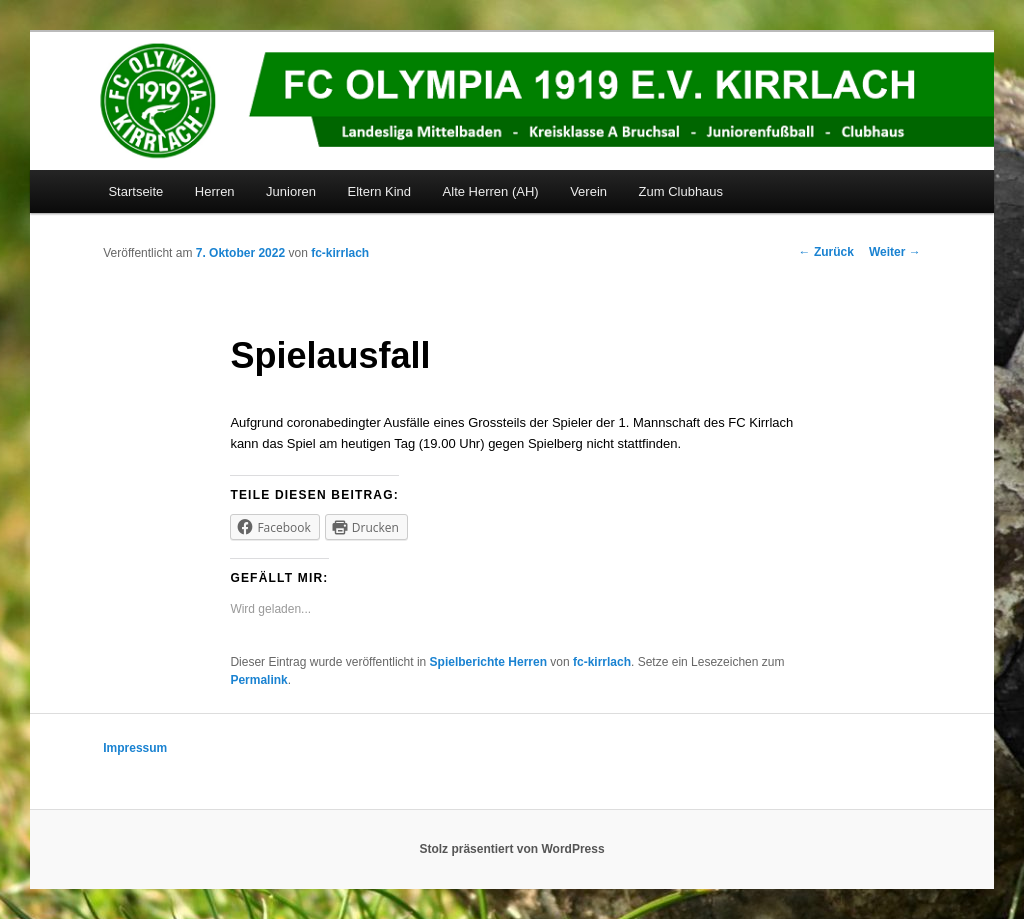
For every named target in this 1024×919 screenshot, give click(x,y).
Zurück (826, 252)
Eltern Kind (379, 191)
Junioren (291, 191)
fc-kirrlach (340, 253)
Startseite (135, 191)
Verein (588, 191)
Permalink (258, 680)
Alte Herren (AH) (491, 191)
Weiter (895, 252)
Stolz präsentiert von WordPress (511, 849)
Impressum (135, 748)
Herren (215, 191)
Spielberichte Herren (488, 662)
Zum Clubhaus (681, 191)
